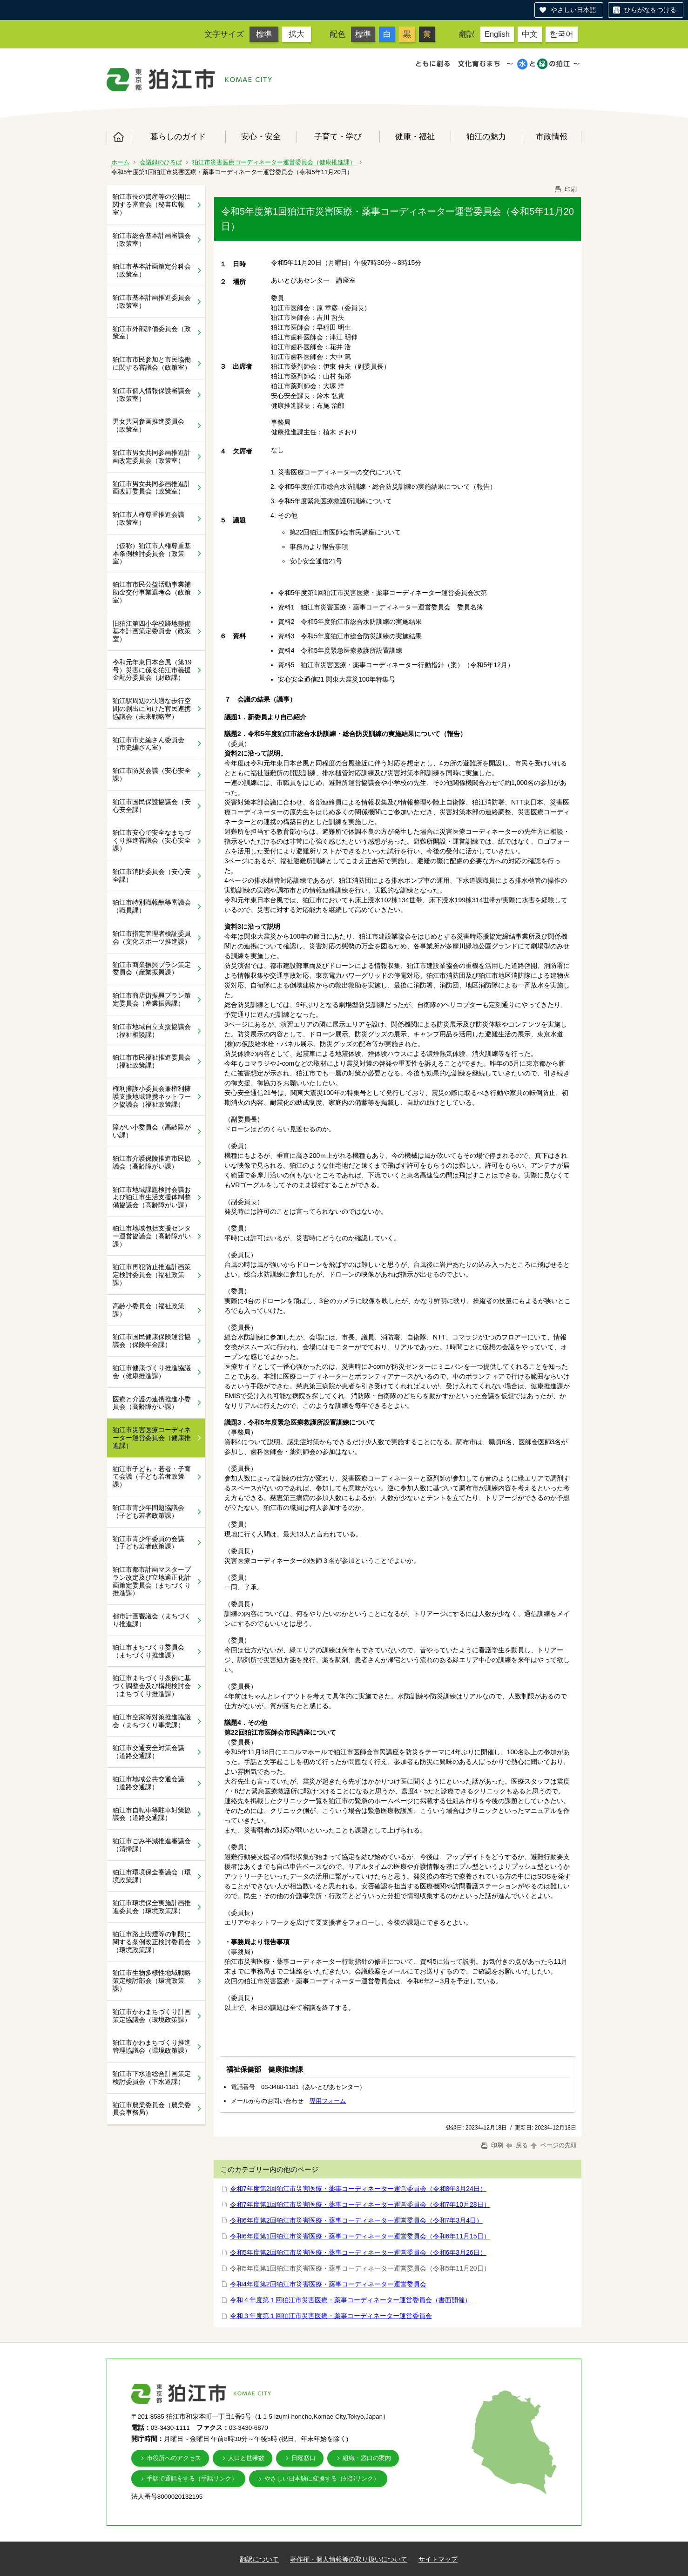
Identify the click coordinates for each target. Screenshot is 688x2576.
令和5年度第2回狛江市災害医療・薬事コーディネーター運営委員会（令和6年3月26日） (358, 2252)
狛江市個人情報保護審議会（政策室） (152, 394)
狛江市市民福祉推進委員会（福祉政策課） (152, 1061)
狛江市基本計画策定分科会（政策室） (152, 270)
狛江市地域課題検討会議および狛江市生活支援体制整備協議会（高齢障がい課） (152, 1197)
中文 (530, 34)
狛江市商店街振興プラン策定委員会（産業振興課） (152, 999)
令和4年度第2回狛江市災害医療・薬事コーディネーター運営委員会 (328, 2284)
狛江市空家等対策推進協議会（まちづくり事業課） (152, 1721)
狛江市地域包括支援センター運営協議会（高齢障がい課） (152, 1236)
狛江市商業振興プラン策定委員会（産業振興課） (152, 968)
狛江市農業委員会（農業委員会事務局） (152, 2108)
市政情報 (551, 136)
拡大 (296, 34)
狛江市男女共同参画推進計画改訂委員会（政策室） (152, 487)
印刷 (565, 189)
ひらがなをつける (650, 10)
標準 (264, 34)
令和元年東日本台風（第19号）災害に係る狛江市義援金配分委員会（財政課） (152, 670)
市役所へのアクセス (174, 2457)
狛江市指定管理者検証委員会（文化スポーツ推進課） (152, 937)
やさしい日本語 (573, 10)
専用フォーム (328, 2100)
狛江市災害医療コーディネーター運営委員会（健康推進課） (274, 162)
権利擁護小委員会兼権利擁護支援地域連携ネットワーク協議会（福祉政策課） (152, 1096)
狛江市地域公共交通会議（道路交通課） (148, 1783)
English (497, 34)
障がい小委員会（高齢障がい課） (152, 1131)
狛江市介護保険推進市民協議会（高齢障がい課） (152, 1162)
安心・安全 (261, 136)
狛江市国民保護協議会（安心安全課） (152, 805)
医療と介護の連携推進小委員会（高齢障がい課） (152, 1403)
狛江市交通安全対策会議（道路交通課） (148, 1751)
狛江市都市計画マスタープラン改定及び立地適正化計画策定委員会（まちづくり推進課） (152, 1581)
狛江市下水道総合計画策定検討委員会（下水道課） (152, 2077)
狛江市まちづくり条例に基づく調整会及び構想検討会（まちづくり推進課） (152, 1685)
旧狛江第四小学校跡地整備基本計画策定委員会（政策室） (152, 631)
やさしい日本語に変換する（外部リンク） (321, 2478)
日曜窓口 (303, 2457)
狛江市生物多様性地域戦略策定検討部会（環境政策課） (152, 1980)
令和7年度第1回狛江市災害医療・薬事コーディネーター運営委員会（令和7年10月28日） (360, 2204)
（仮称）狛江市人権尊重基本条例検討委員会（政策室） (152, 553)
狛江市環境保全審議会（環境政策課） (152, 1876)
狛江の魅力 (486, 136)
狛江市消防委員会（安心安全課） (152, 875)
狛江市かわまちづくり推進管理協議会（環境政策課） (152, 2046)
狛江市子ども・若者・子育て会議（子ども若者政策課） (152, 1476)
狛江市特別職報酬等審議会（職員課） (152, 906)
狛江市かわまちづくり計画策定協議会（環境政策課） (152, 2015)
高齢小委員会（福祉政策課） (148, 1310)
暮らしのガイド (178, 136)
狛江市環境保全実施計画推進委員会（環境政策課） (152, 1906)
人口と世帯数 (246, 2457)
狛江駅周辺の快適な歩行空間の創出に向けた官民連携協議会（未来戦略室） (152, 708)
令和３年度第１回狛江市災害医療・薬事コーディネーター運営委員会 (331, 2315)
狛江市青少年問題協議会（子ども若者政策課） (148, 1511)
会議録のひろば (161, 162)
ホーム (118, 137)
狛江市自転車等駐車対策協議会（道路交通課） (152, 1814)
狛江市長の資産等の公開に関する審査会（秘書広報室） (152, 204)
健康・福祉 (415, 136)
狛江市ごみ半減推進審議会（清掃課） (152, 1845)
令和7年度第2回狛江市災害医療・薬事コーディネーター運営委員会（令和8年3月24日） (358, 2188)
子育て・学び (338, 136)
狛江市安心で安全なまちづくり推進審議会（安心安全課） (152, 840)
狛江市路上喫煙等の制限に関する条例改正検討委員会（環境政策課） (152, 1942)
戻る (517, 2145)
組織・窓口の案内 (367, 2457)
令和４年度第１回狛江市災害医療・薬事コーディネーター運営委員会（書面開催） (350, 2300)
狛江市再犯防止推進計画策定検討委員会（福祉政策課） (152, 1274)
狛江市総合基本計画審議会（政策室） (152, 239)
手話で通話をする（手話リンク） (192, 2478)
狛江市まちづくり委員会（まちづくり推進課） (148, 1651)
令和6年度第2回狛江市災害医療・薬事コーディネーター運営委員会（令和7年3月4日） (356, 2220)
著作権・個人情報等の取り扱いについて (348, 2559)
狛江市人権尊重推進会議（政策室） (148, 518)
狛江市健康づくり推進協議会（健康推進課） (152, 1371)
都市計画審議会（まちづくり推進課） (152, 1620)
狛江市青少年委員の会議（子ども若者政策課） (148, 1542)
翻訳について (259, 2559)
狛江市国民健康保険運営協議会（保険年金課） (152, 1340)
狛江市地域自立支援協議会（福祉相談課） (152, 1030)
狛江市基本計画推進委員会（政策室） (152, 301)
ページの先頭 (553, 2145)
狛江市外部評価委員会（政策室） (152, 332)
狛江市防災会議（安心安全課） (152, 774)
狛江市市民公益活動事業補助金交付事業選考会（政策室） (152, 592)
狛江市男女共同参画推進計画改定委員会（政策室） (152, 456)
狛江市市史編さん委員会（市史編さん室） (148, 743)
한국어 (561, 34)
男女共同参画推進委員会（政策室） (148, 425)
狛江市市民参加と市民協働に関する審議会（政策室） (152, 363)
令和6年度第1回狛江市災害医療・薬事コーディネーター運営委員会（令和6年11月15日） (360, 2236)
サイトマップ (438, 2559)
